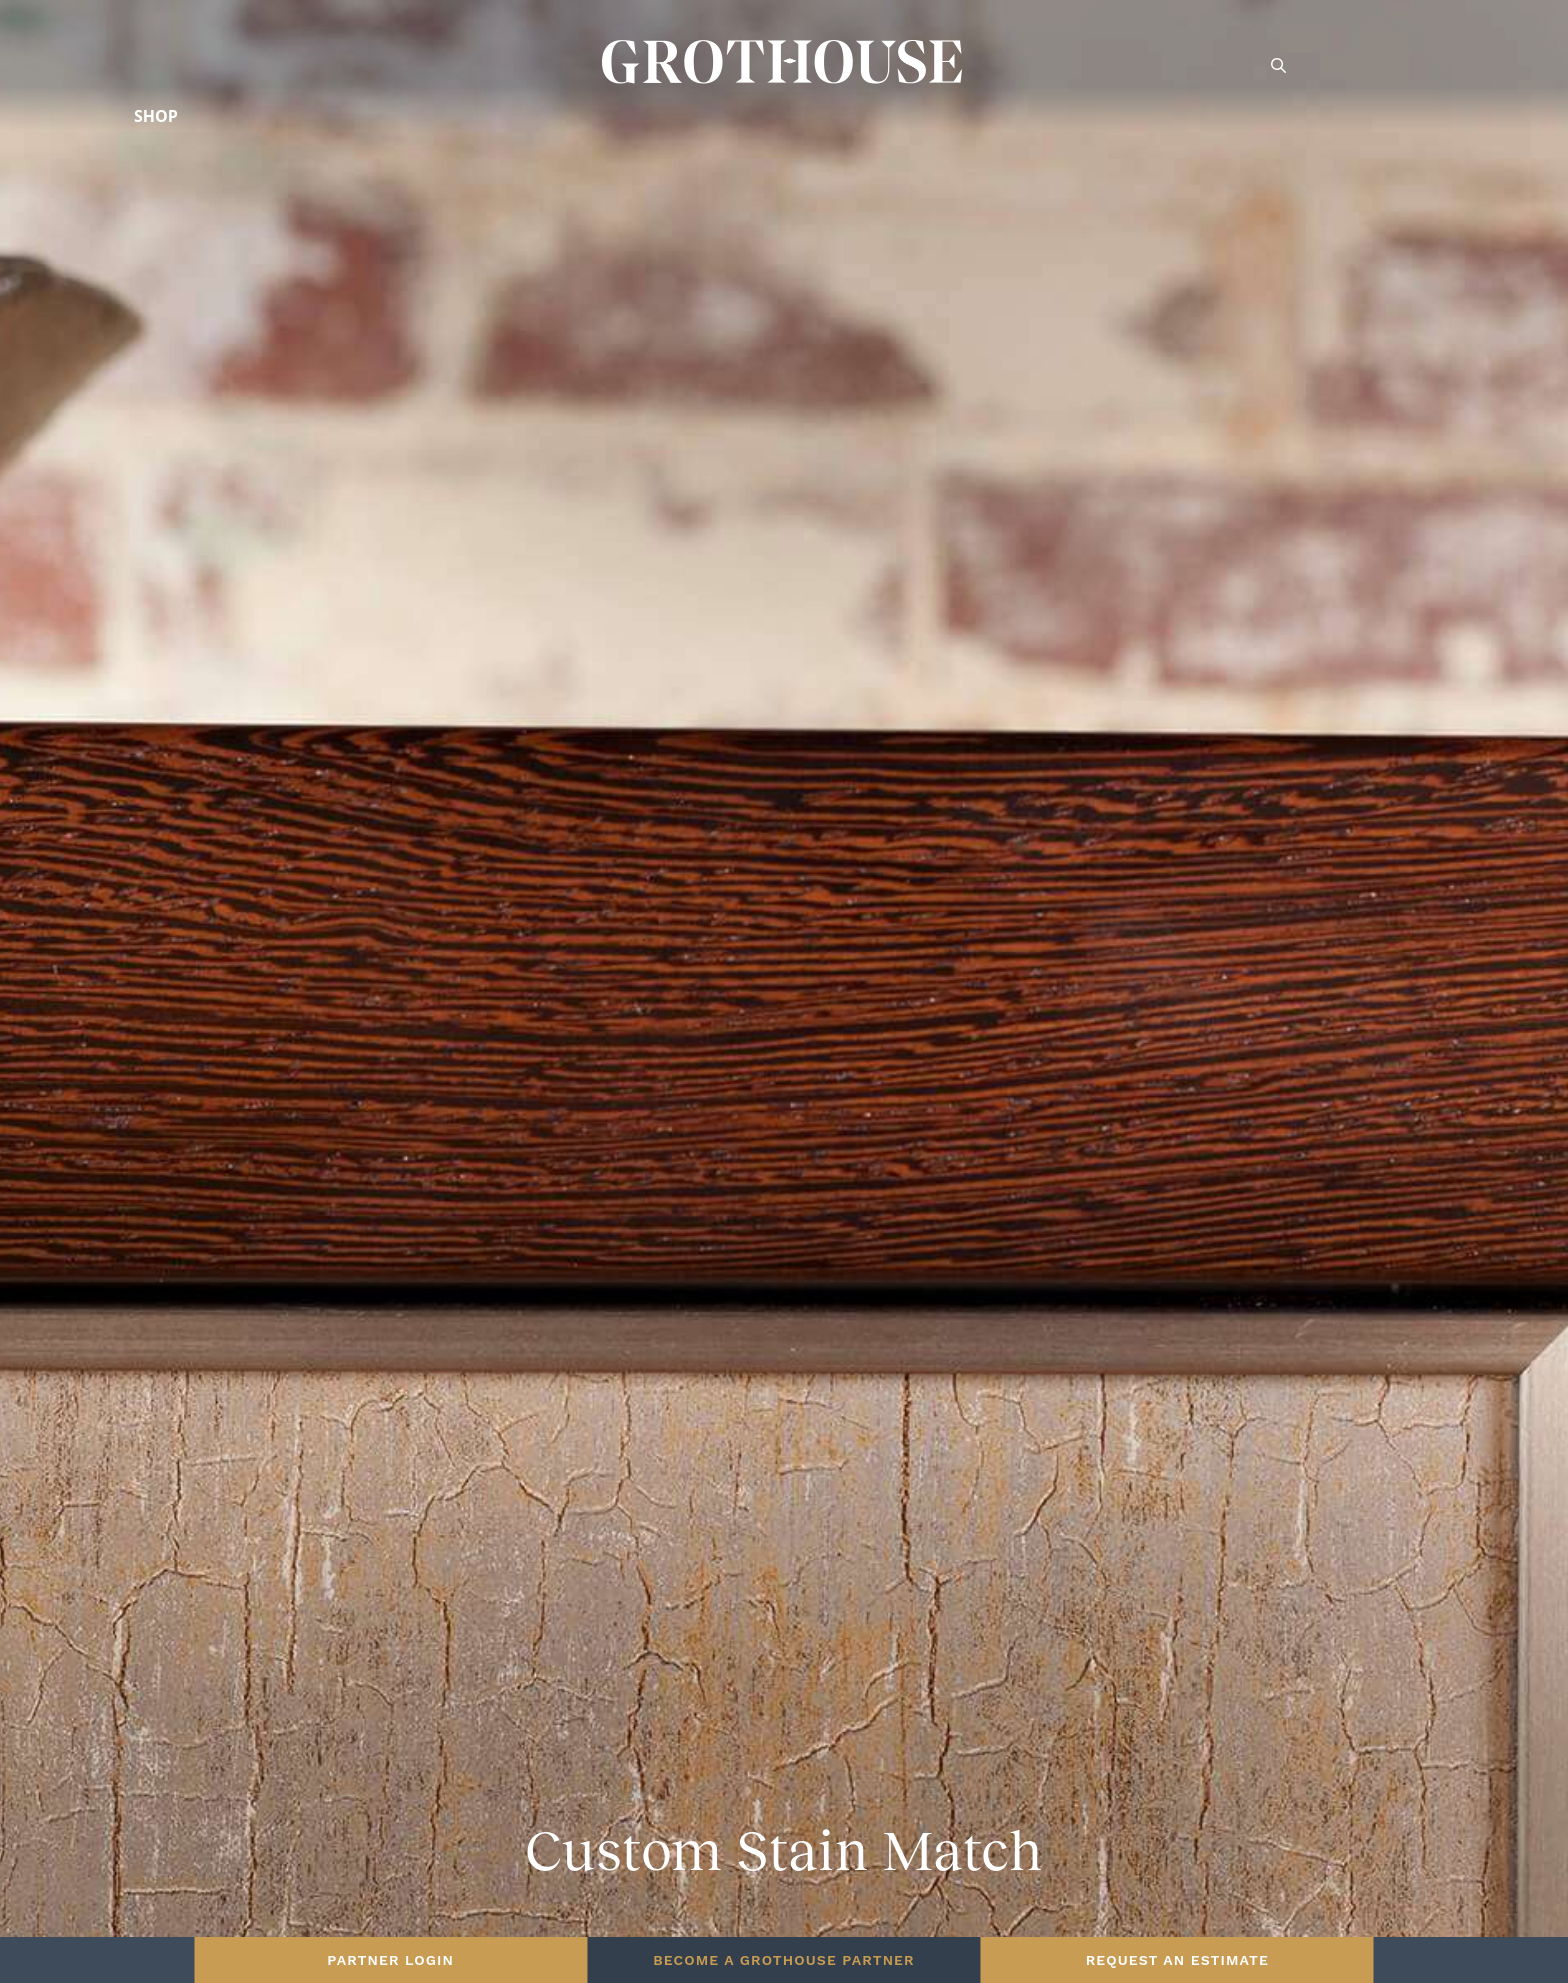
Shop (156, 116)
